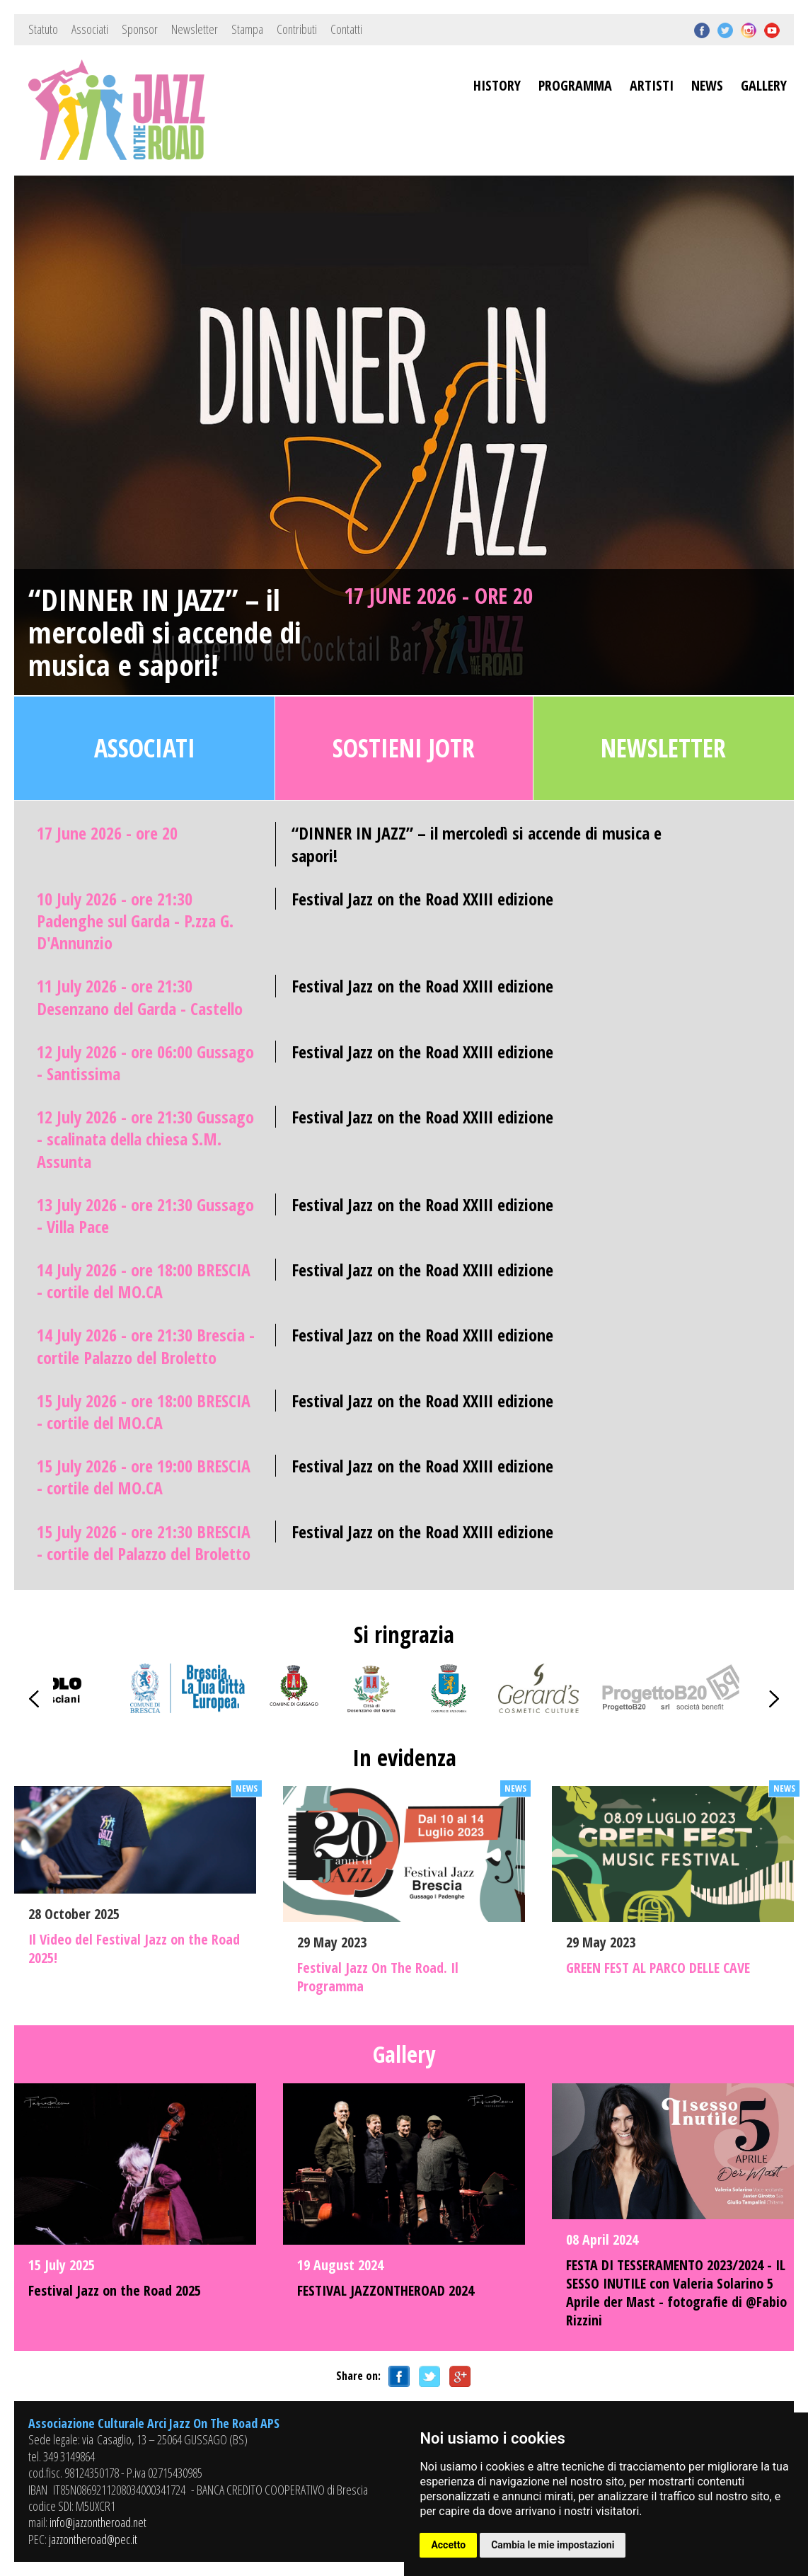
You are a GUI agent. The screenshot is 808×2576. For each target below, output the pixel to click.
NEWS (707, 85)
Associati (89, 29)
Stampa (247, 29)
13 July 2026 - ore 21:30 (145, 1215)
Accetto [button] (448, 2545)
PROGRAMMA (575, 85)
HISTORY (497, 85)
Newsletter (194, 29)
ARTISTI (652, 85)
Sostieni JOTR (404, 748)
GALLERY (764, 85)
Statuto (43, 29)
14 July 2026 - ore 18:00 (143, 1281)
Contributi (297, 29)
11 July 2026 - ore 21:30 (140, 997)
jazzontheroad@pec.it (93, 2539)
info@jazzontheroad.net (98, 2522)
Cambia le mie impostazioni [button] (552, 2545)
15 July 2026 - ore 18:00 (143, 1411)
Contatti (346, 29)
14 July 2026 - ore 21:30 (146, 1346)
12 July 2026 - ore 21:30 (145, 1139)
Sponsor (140, 29)
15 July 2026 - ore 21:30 (143, 1542)
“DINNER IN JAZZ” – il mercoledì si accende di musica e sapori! (164, 632)
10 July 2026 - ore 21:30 (135, 921)
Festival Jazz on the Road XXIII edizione (422, 899)
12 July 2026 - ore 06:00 (145, 1062)
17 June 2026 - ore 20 (438, 595)
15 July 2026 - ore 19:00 (143, 1477)
